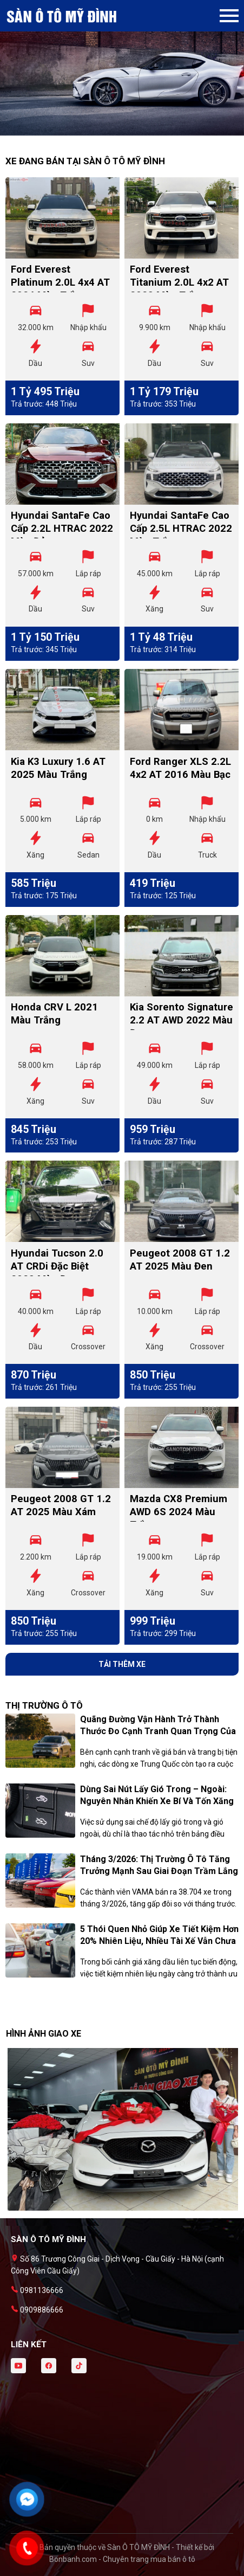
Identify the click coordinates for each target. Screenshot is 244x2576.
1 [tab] (116, 130)
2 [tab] (127, 130)
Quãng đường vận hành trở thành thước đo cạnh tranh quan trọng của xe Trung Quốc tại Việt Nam (158, 1731)
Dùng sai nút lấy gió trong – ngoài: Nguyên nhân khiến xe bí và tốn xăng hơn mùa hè (157, 1801)
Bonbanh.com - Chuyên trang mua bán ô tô (122, 2559)
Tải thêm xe (122, 1664)
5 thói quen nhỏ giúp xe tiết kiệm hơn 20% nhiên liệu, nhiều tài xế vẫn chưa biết (159, 1941)
